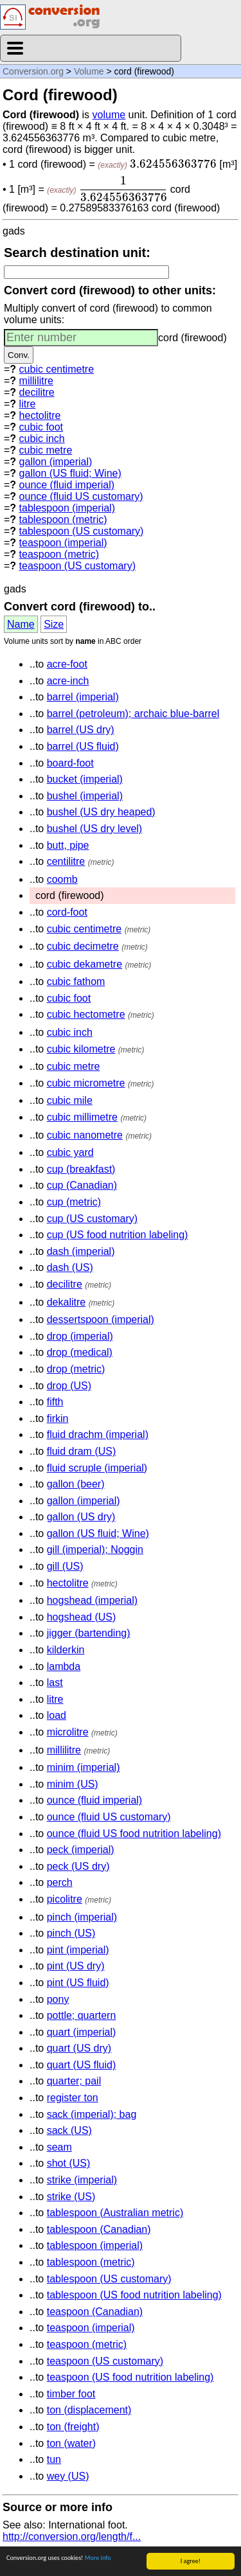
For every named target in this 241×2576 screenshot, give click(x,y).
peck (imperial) (80, 1849)
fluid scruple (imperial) (97, 1467)
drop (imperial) (80, 1336)
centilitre (66, 861)
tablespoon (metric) (63, 519)
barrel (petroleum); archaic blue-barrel (133, 713)
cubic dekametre (84, 964)
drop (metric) (76, 1369)
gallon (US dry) (81, 1516)
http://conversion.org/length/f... (72, 2536)
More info (98, 2558)
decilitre (37, 392)
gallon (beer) (76, 1484)
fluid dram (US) (81, 1451)
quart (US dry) (79, 2048)
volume (109, 114)
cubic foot (41, 427)
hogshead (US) (81, 1617)
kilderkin (66, 1649)
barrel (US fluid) (83, 746)
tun (54, 2459)
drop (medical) (79, 1352)
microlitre (68, 1732)
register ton (72, 2097)
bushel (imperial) (85, 795)
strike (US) (71, 2196)
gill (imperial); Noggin (95, 1549)
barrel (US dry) (80, 729)
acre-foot (67, 664)
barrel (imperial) (83, 696)
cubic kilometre (81, 1049)
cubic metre (46, 450)
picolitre (64, 1899)
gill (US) (65, 1566)
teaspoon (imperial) (63, 542)
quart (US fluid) (81, 2064)
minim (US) (72, 1784)
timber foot (71, 2393)
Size (54, 624)
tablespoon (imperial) (67, 507)
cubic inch (42, 438)
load (56, 1715)
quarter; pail (74, 2080)
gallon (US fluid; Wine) (70, 473)
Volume (89, 71)
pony (58, 1999)
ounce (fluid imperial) (67, 484)
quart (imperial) (81, 2032)
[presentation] (173, 164)
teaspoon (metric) (59, 554)
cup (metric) (74, 1201)
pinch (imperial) (82, 1917)
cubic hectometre (86, 1014)
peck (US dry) (78, 1866)
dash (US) (70, 1267)
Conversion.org (33, 71)
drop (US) (69, 1385)
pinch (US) (71, 1933)
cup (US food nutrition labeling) (117, 1234)
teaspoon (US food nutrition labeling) (130, 2377)
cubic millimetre (82, 1117)
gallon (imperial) (56, 461)
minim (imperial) (83, 1767)
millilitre (36, 380)
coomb (62, 879)
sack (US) (69, 2130)
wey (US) (68, 2476)
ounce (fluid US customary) (81, 496)
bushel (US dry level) (95, 828)
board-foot (70, 763)
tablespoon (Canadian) (99, 2229)
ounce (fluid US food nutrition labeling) (134, 1833)
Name (21, 624)
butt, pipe (68, 845)
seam (59, 2147)
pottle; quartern (81, 2015)
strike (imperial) (82, 2179)
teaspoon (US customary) (77, 565)
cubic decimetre (83, 946)
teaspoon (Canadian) (95, 2311)
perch (60, 1882)
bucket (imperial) (85, 779)
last (55, 1682)
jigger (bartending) (88, 1633)
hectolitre (40, 415)
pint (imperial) (78, 1949)
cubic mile (70, 1100)
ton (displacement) (89, 2409)
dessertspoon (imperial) (100, 1319)
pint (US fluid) (78, 1982)
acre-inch (68, 680)
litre (27, 403)
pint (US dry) (76, 1965)
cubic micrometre (86, 1083)
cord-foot (67, 912)
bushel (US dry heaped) (101, 811)
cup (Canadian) (82, 1185)
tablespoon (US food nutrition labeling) (134, 2294)
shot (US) (69, 2163)
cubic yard (70, 1152)
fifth (55, 1401)
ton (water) (71, 2443)
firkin (58, 1418)
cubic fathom (76, 981)
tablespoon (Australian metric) (115, 2212)
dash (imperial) (81, 1251)
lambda (63, 1666)
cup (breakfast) (81, 1169)
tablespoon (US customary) (81, 531)
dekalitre (66, 1302)
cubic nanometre (85, 1135)
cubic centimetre (56, 369)
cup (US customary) (92, 1218)
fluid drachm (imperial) (97, 1434)
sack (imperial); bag (92, 2114)
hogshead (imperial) (92, 1600)
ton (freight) (73, 2426)
